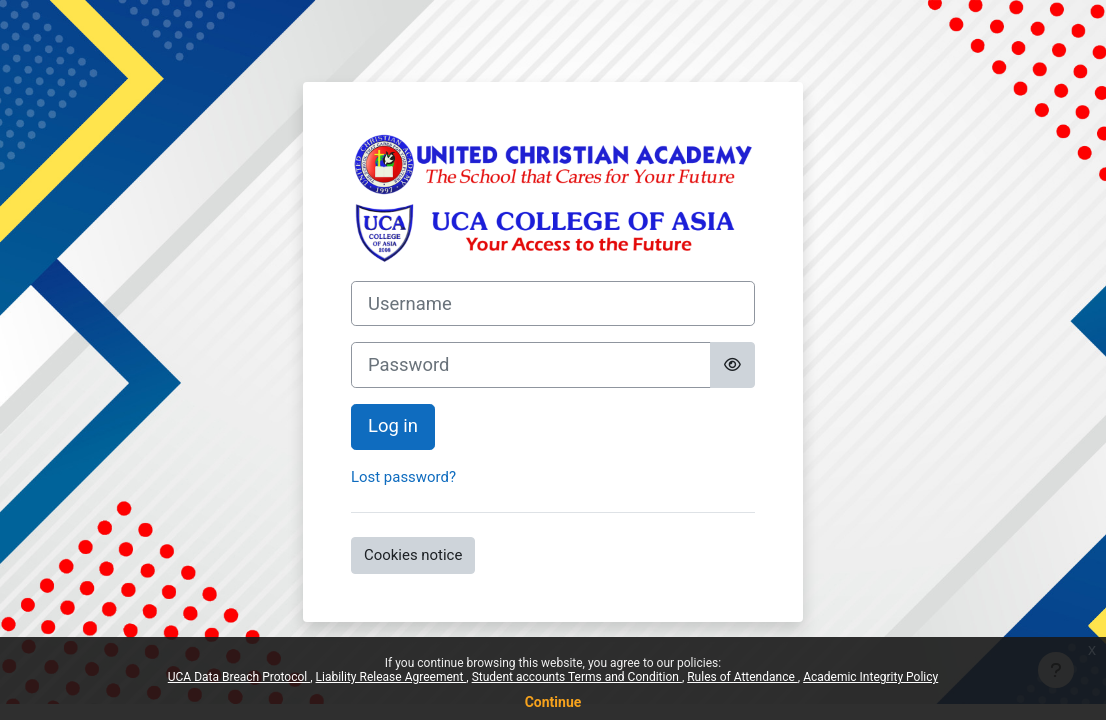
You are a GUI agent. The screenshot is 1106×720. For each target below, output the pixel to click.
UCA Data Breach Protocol (239, 677)
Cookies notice (413, 555)
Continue (553, 702)
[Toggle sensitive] (732, 365)
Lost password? (403, 477)
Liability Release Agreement (391, 677)
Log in (393, 426)
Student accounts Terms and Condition (577, 677)
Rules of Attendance (742, 677)
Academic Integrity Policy (870, 677)
